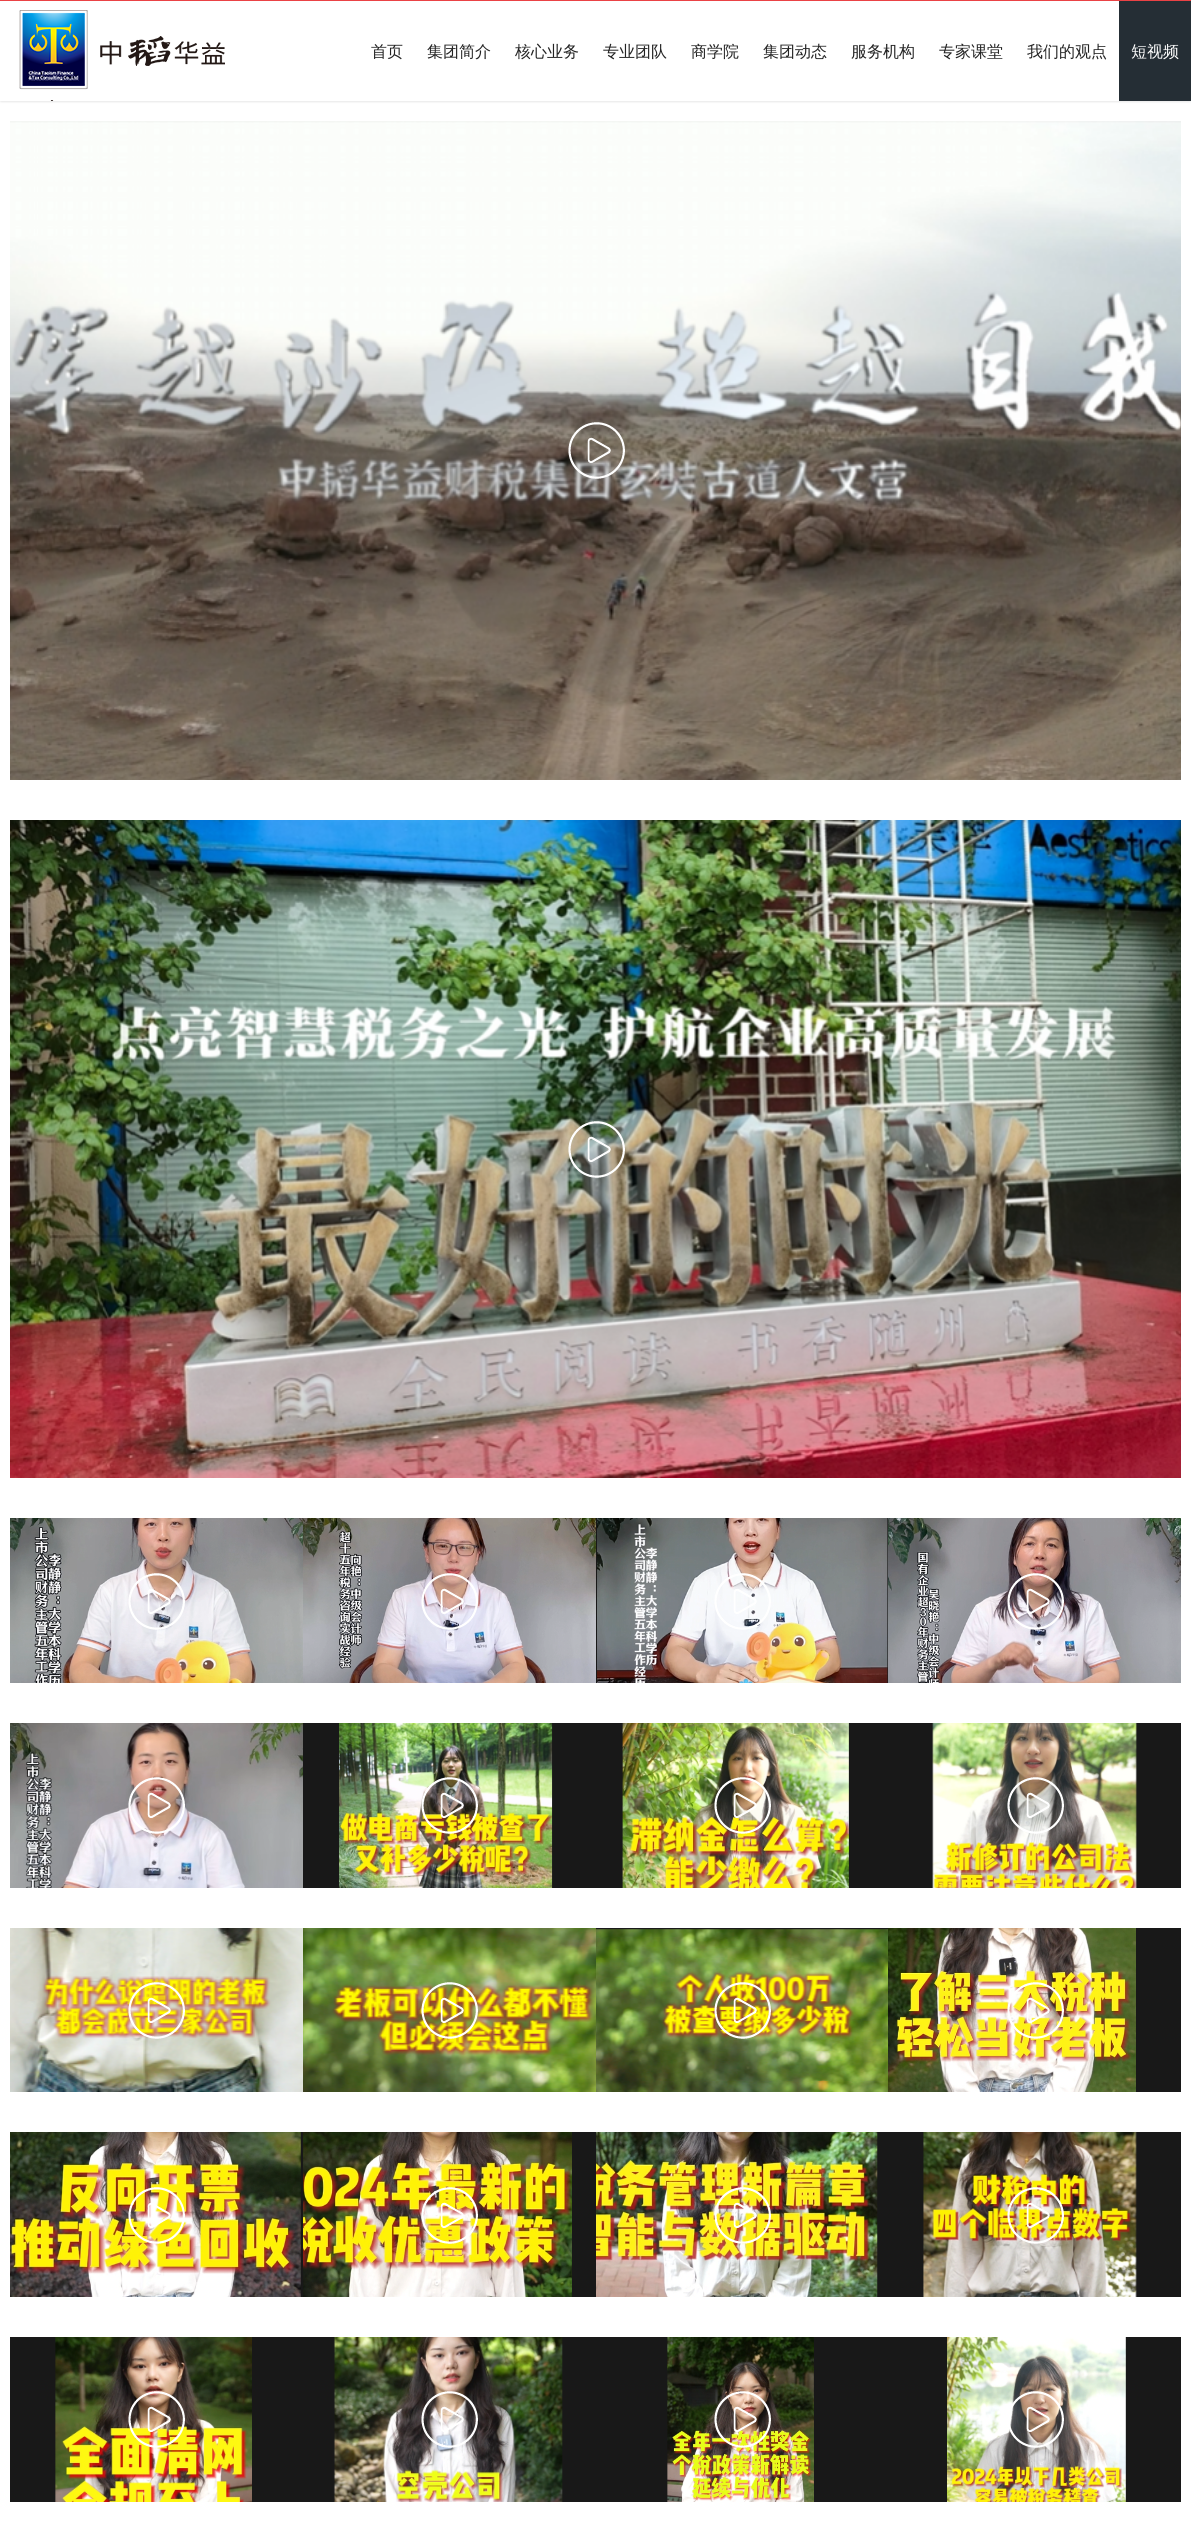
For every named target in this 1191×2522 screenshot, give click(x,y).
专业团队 (635, 51)
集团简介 (459, 51)
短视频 (1155, 51)
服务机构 (883, 51)
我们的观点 (1067, 51)
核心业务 (547, 51)
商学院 (715, 51)
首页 (387, 51)
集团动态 (795, 51)
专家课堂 (971, 51)
